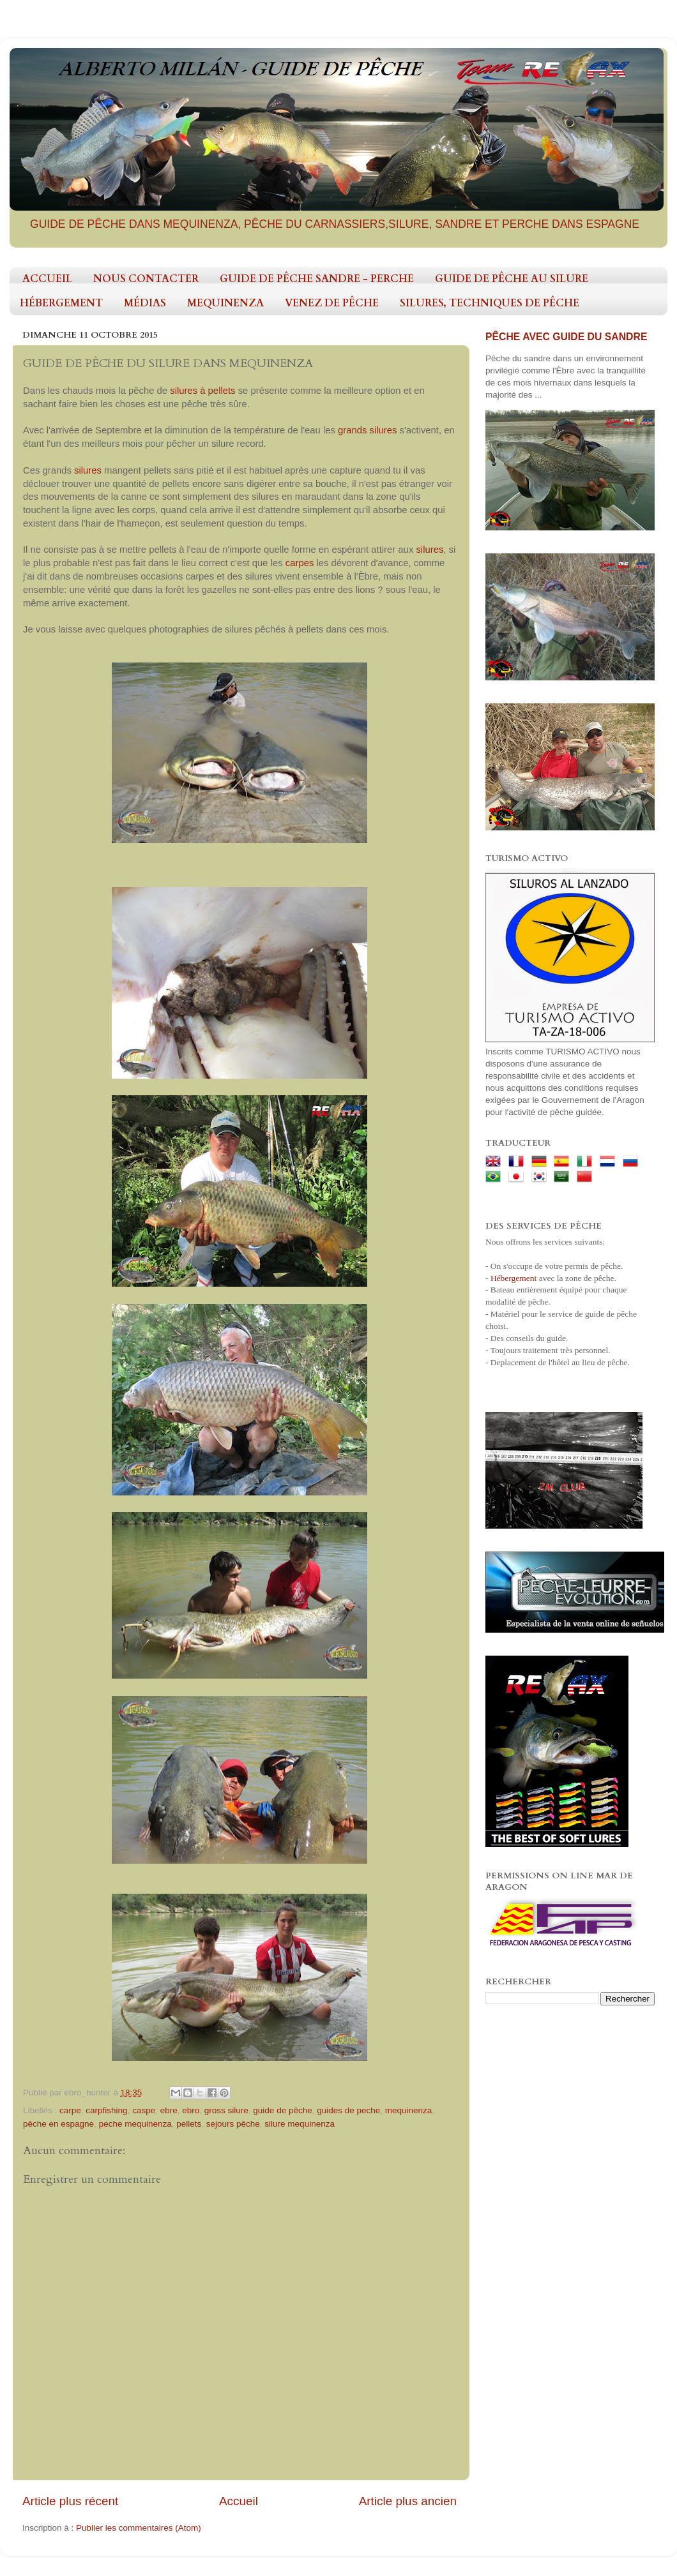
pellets (188, 2124)
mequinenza (408, 2110)
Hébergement (513, 1278)
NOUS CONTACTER (146, 279)
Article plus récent (70, 2501)
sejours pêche (233, 2124)
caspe (143, 2110)
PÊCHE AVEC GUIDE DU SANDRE (566, 336)
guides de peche (348, 2110)
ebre (169, 2110)
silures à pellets (202, 391)
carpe (70, 2110)
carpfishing (106, 2110)
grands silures (367, 430)
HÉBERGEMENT (61, 303)
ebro (190, 2110)
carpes (301, 563)
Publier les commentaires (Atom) (138, 2528)
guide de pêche (282, 2110)
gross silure (226, 2110)
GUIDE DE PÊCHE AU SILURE (511, 279)
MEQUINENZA (225, 303)
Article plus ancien (408, 2501)
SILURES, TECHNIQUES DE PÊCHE (489, 303)
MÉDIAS (145, 303)
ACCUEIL (47, 279)
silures (89, 470)
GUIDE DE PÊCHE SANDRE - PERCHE (317, 279)
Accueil (238, 2501)
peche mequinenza (135, 2124)
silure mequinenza (299, 2124)
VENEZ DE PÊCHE (332, 303)
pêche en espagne (58, 2124)
